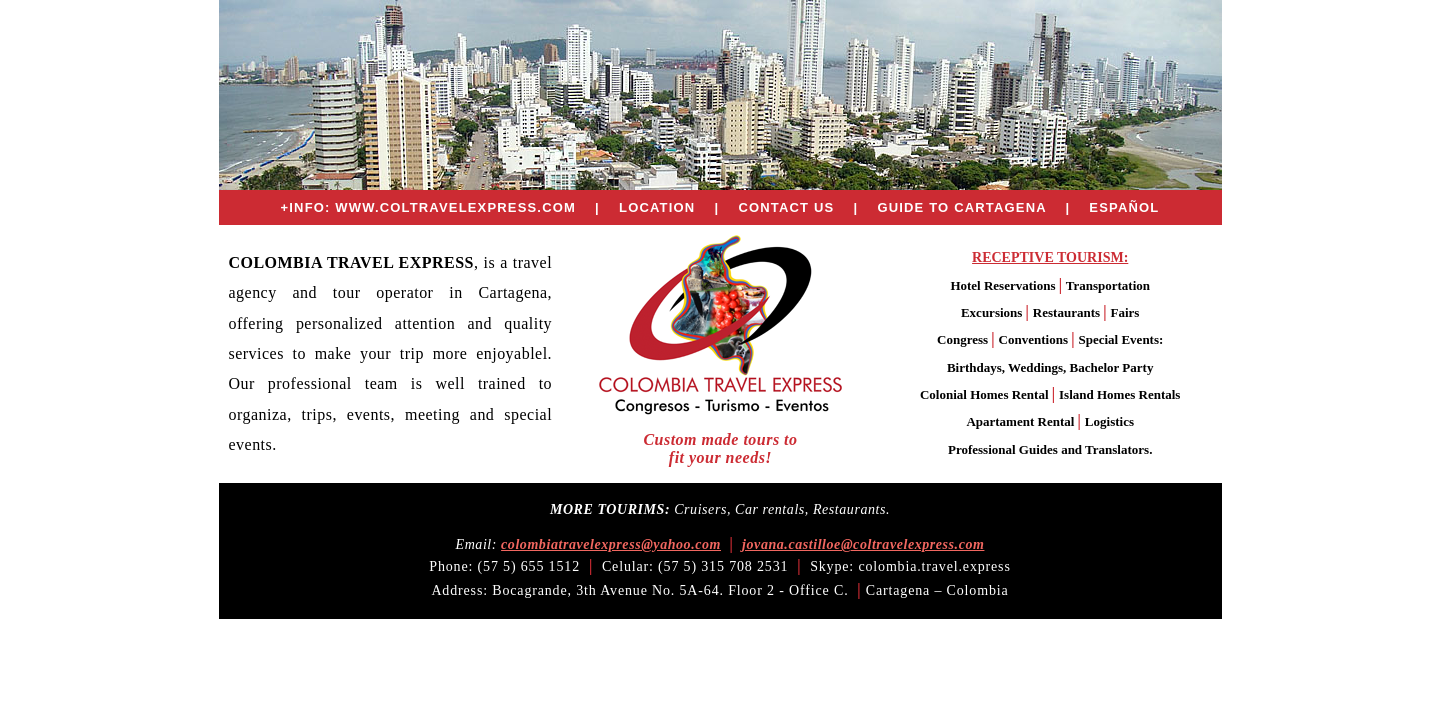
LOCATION (657, 207)
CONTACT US (786, 207)
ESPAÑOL (1124, 207)
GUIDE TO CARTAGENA (961, 207)
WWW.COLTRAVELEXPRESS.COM (455, 207)
